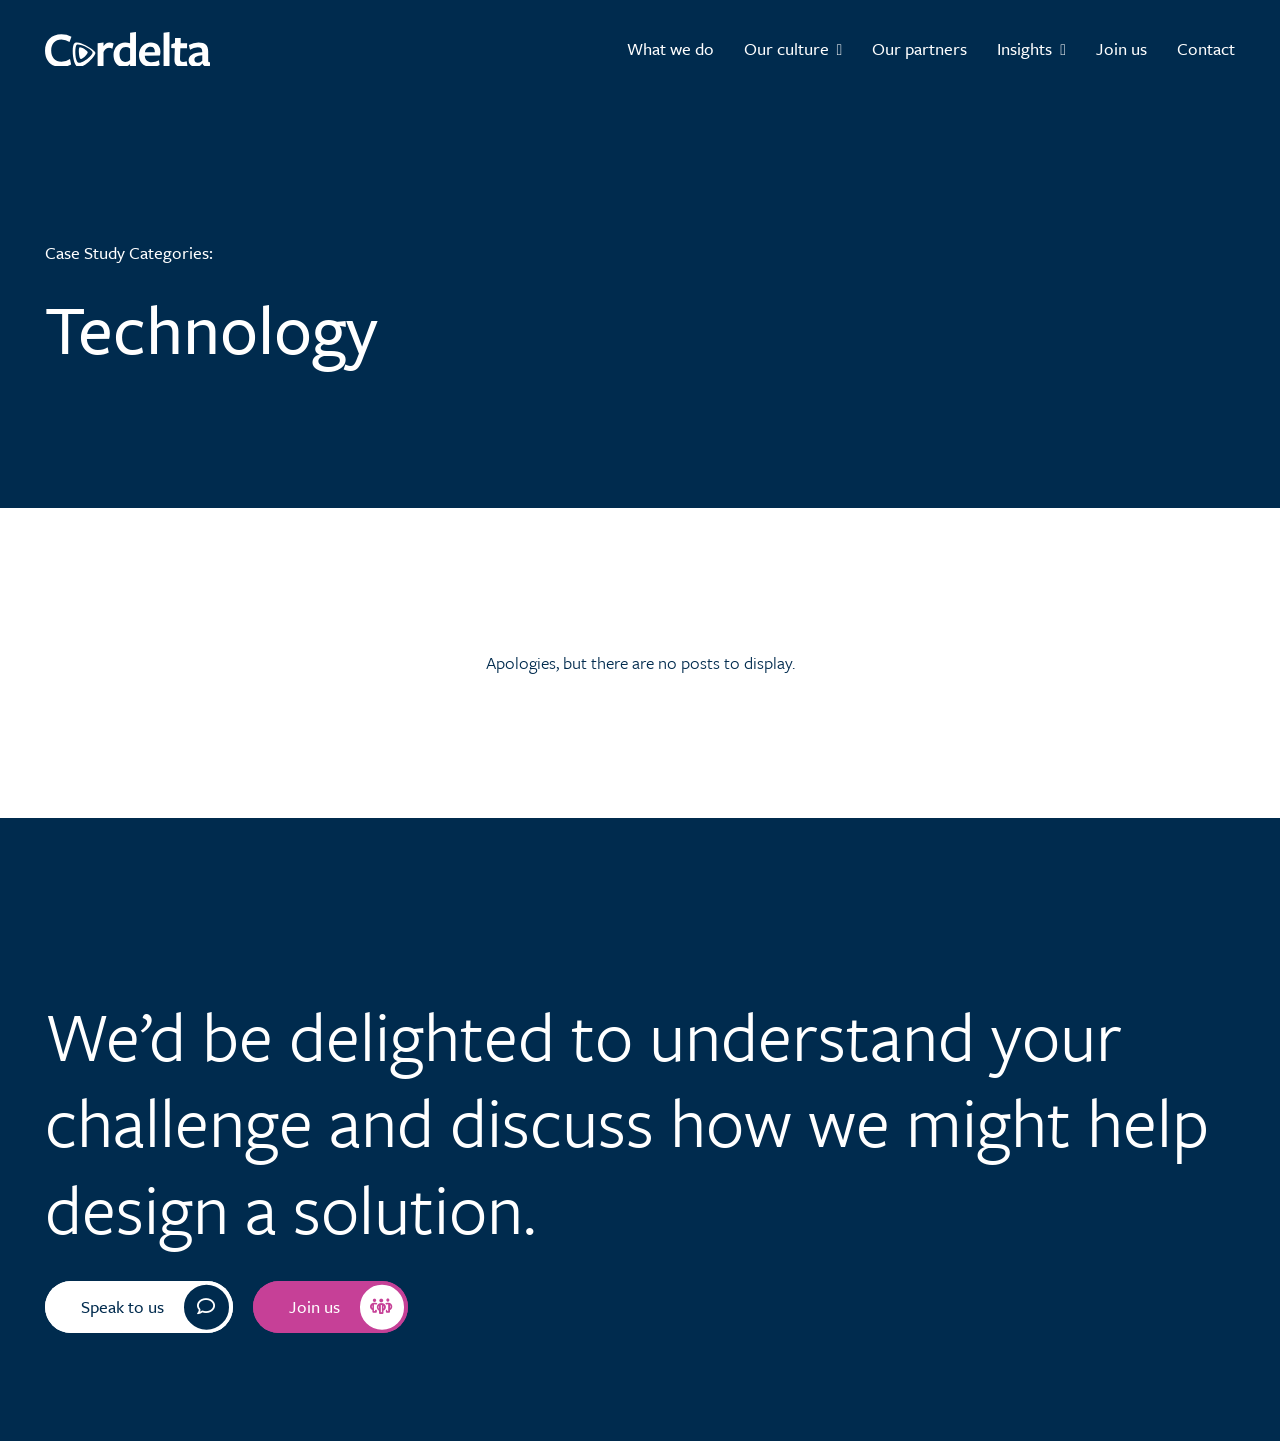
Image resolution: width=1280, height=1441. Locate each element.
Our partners (919, 48)
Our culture (793, 48)
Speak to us (155, 1307)
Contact (1206, 48)
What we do (670, 48)
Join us (1121, 48)
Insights (1031, 48)
